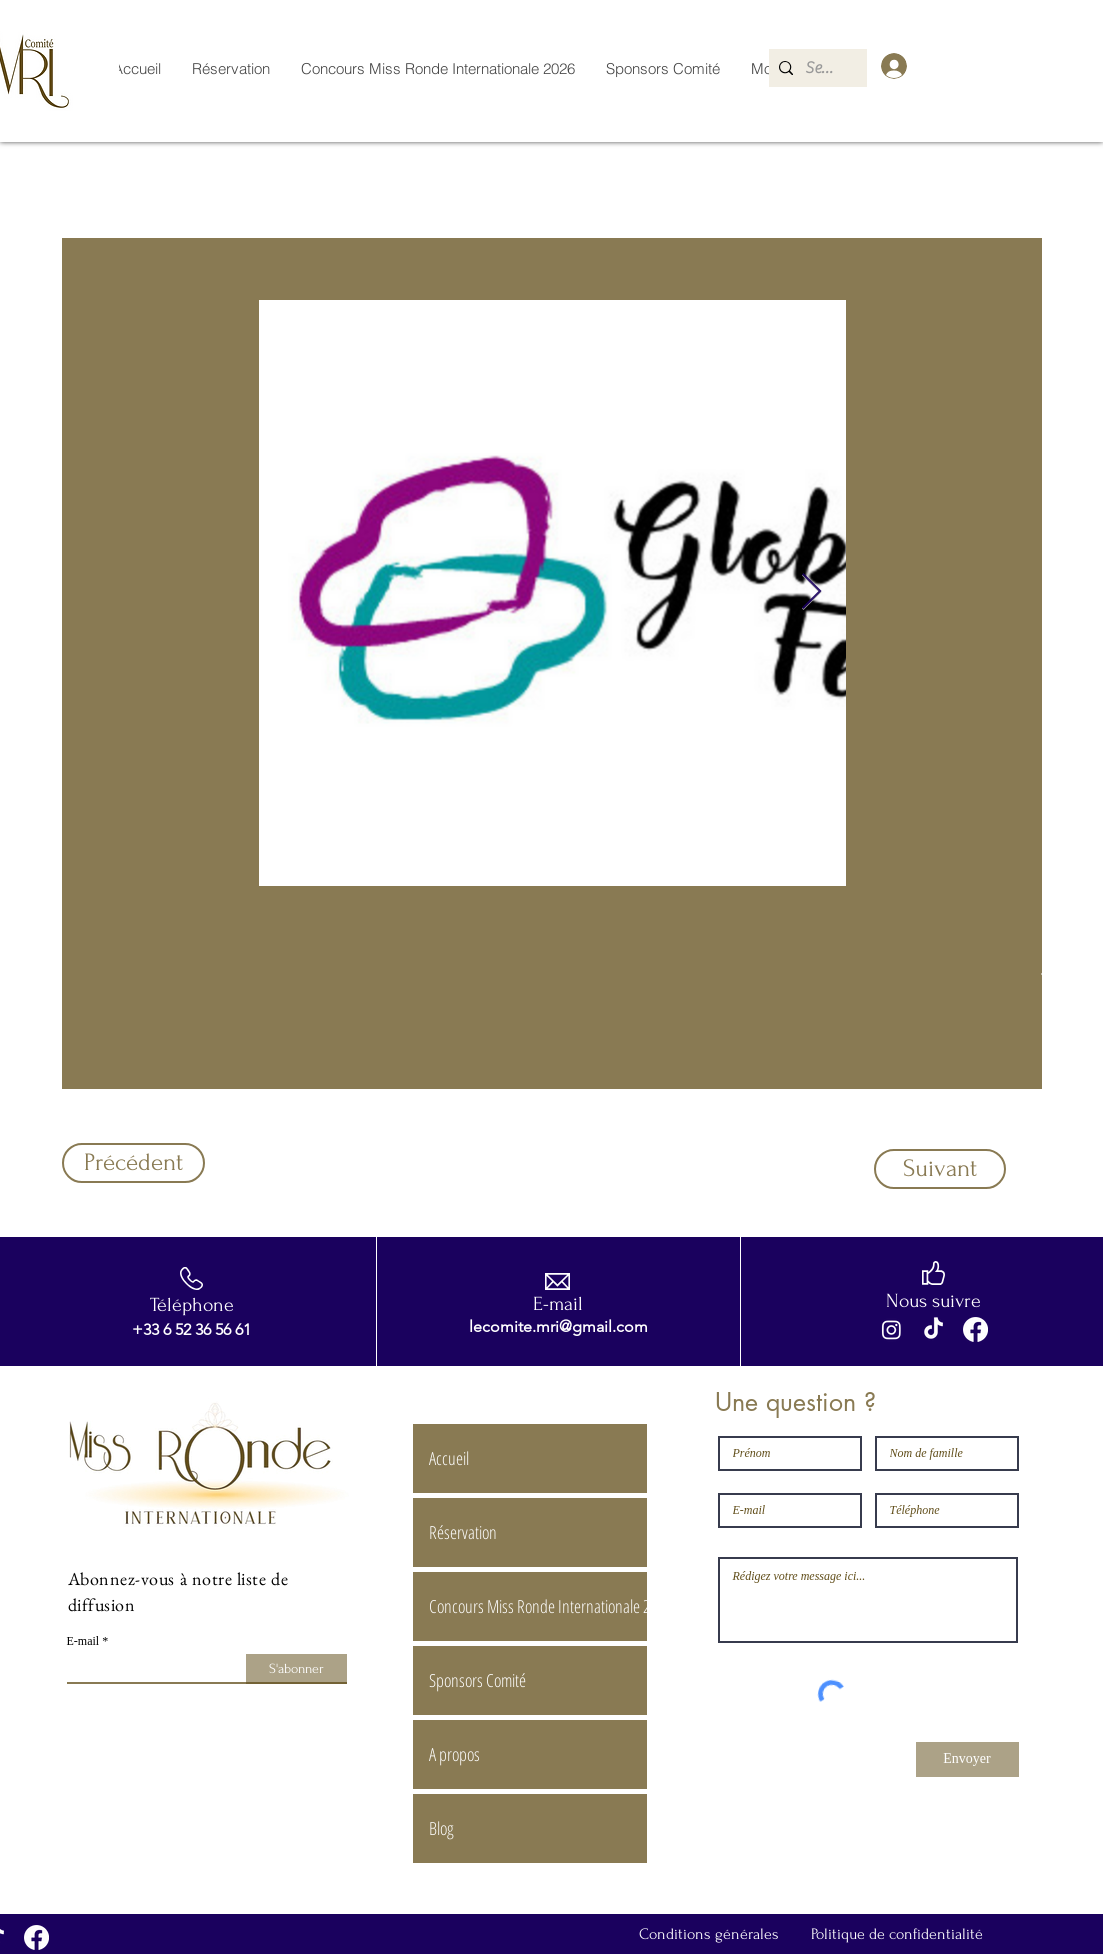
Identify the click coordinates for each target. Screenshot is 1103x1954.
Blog (441, 1828)
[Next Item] (811, 592)
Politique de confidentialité (897, 1934)
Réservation (463, 1532)
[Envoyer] (967, 1759)
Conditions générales (709, 1934)
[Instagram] (891, 1329)
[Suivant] (940, 1169)
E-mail (83, 1641)
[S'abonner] (296, 1669)
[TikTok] (933, 1329)
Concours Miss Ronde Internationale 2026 (537, 1606)
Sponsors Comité (477, 1680)
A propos (454, 1754)
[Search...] (822, 68)
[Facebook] (975, 1329)
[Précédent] (133, 1163)
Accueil (449, 1458)
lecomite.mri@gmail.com (558, 1326)
